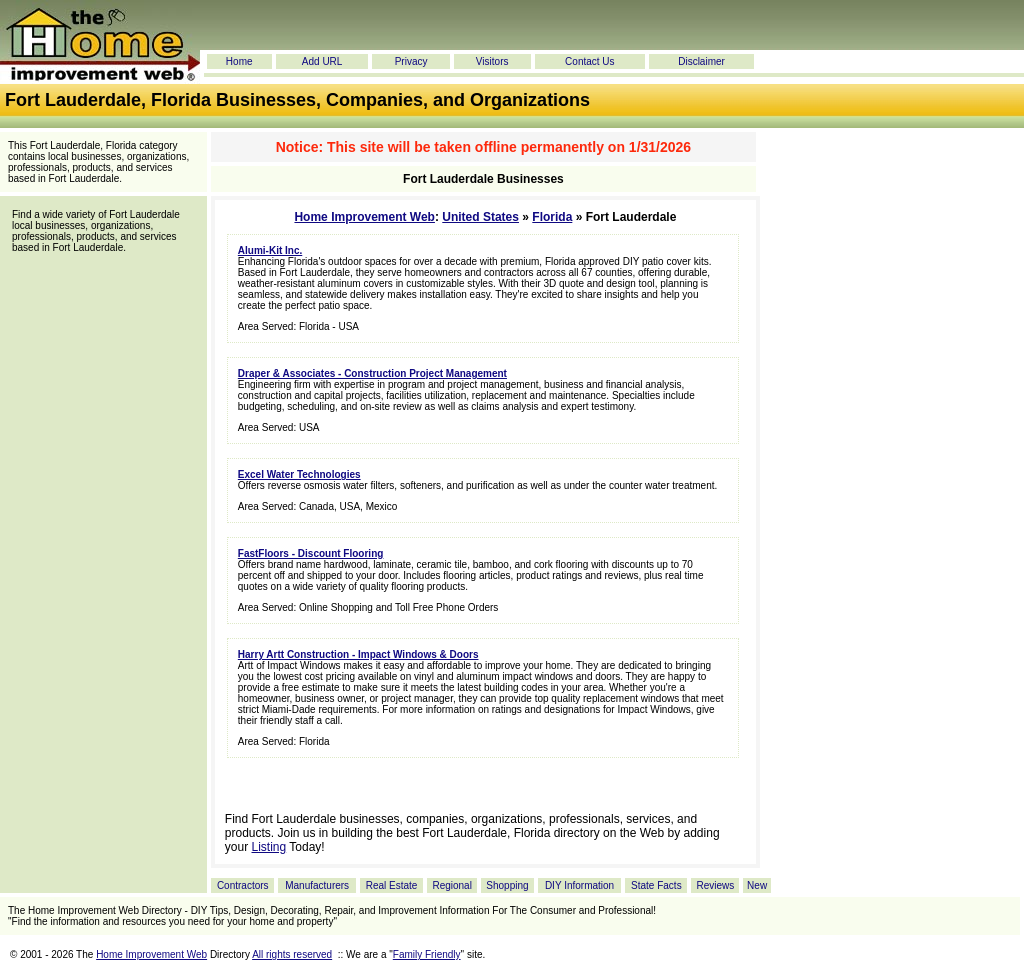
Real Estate (392, 885)
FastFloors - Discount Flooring (311, 553)
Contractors (243, 885)
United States (480, 217)
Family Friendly (427, 954)
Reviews (715, 885)
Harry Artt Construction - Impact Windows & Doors (358, 654)
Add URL (322, 61)
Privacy (411, 61)
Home (239, 61)
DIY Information (579, 885)
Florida (552, 217)
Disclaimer (701, 61)
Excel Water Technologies (299, 474)
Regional (451, 885)
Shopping (507, 885)
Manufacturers (317, 885)
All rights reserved (292, 954)
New (757, 885)
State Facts (656, 885)
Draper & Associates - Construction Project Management (372, 373)
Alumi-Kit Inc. (270, 250)
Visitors (492, 61)
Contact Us (589, 61)
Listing (269, 847)
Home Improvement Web (364, 217)
